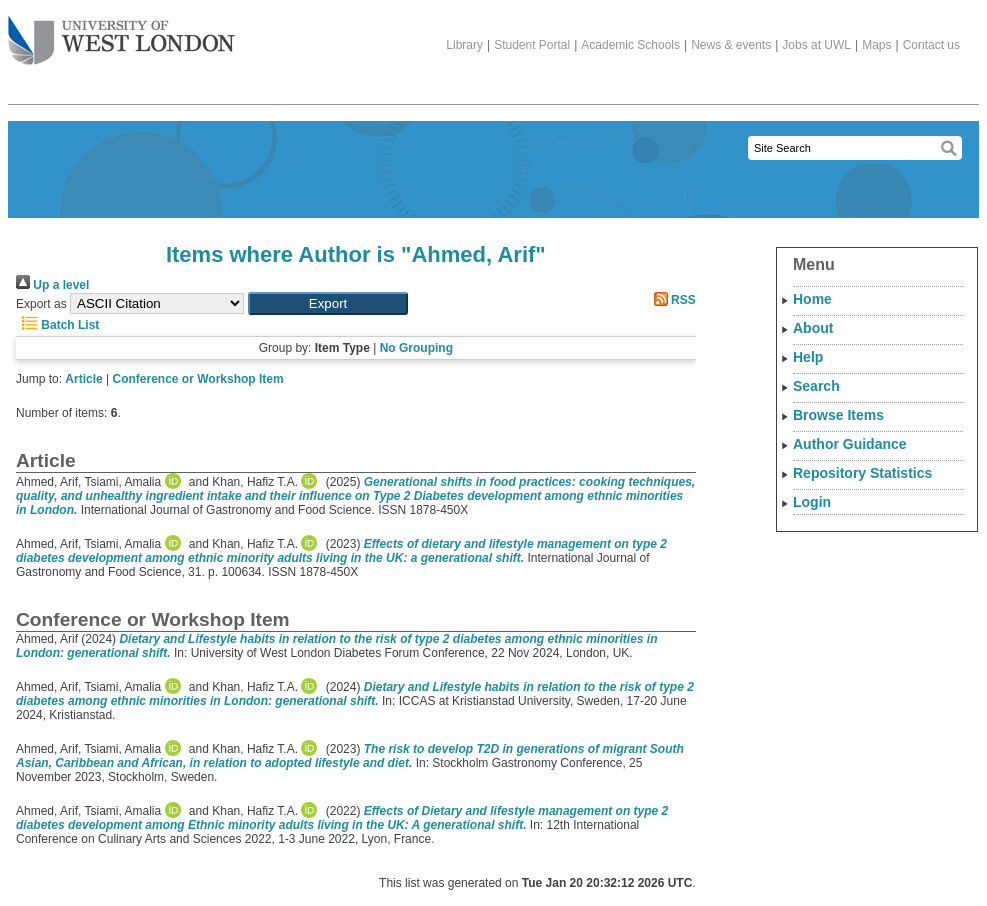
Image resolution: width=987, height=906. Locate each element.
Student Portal (532, 45)
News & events (731, 45)
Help (808, 357)
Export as (41, 304)
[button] (328, 303)
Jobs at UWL (816, 45)
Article (83, 379)
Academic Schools (630, 45)
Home (812, 299)
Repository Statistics (862, 473)
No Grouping (416, 348)
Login (812, 502)
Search (816, 386)
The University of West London (121, 33)
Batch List (57, 325)
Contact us (931, 45)
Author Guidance (850, 444)
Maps (876, 45)
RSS (672, 300)
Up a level (52, 285)
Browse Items (838, 415)
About (813, 328)
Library (464, 45)
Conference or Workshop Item (198, 379)
